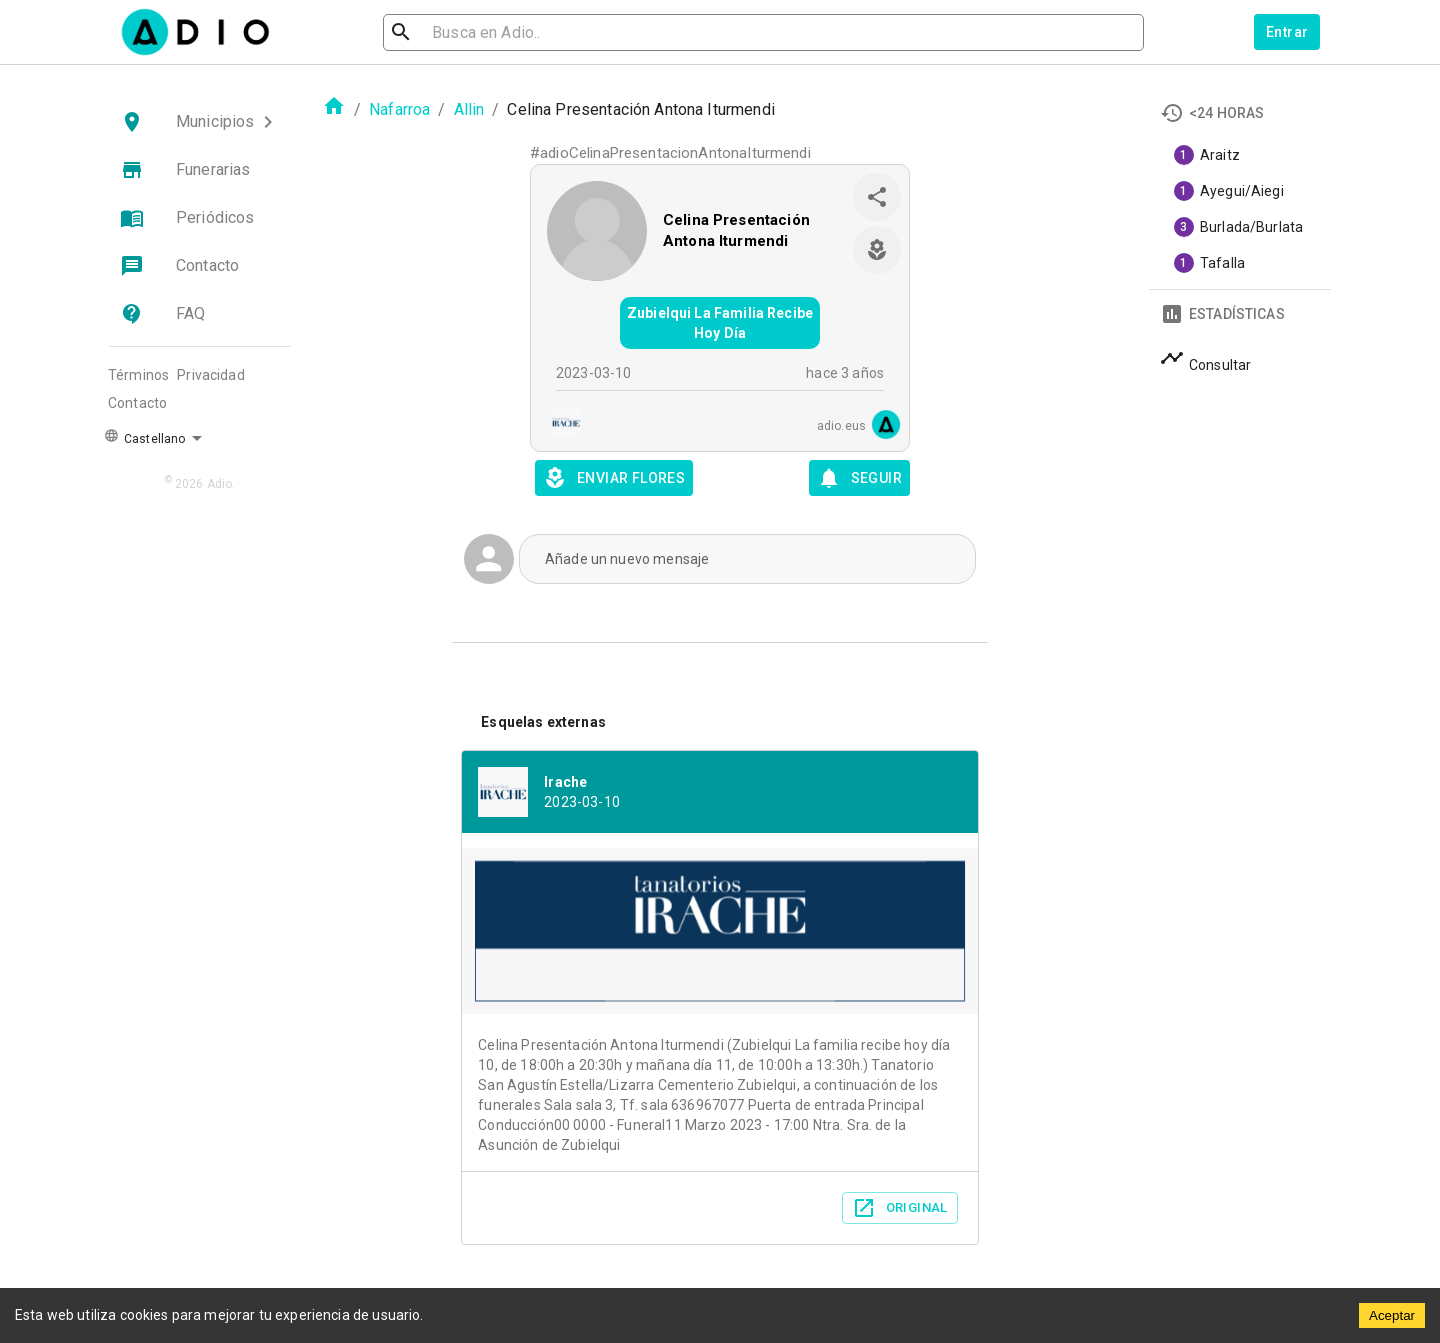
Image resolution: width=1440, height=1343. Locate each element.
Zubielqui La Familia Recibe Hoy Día (720, 323)
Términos (138, 375)
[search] (466, 32)
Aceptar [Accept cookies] (1392, 1315)
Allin (469, 109)
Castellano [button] (144, 437)
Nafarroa (399, 109)
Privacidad (211, 375)
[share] (877, 197)
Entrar (1287, 32)
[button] (200, 122)
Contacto (137, 403)
